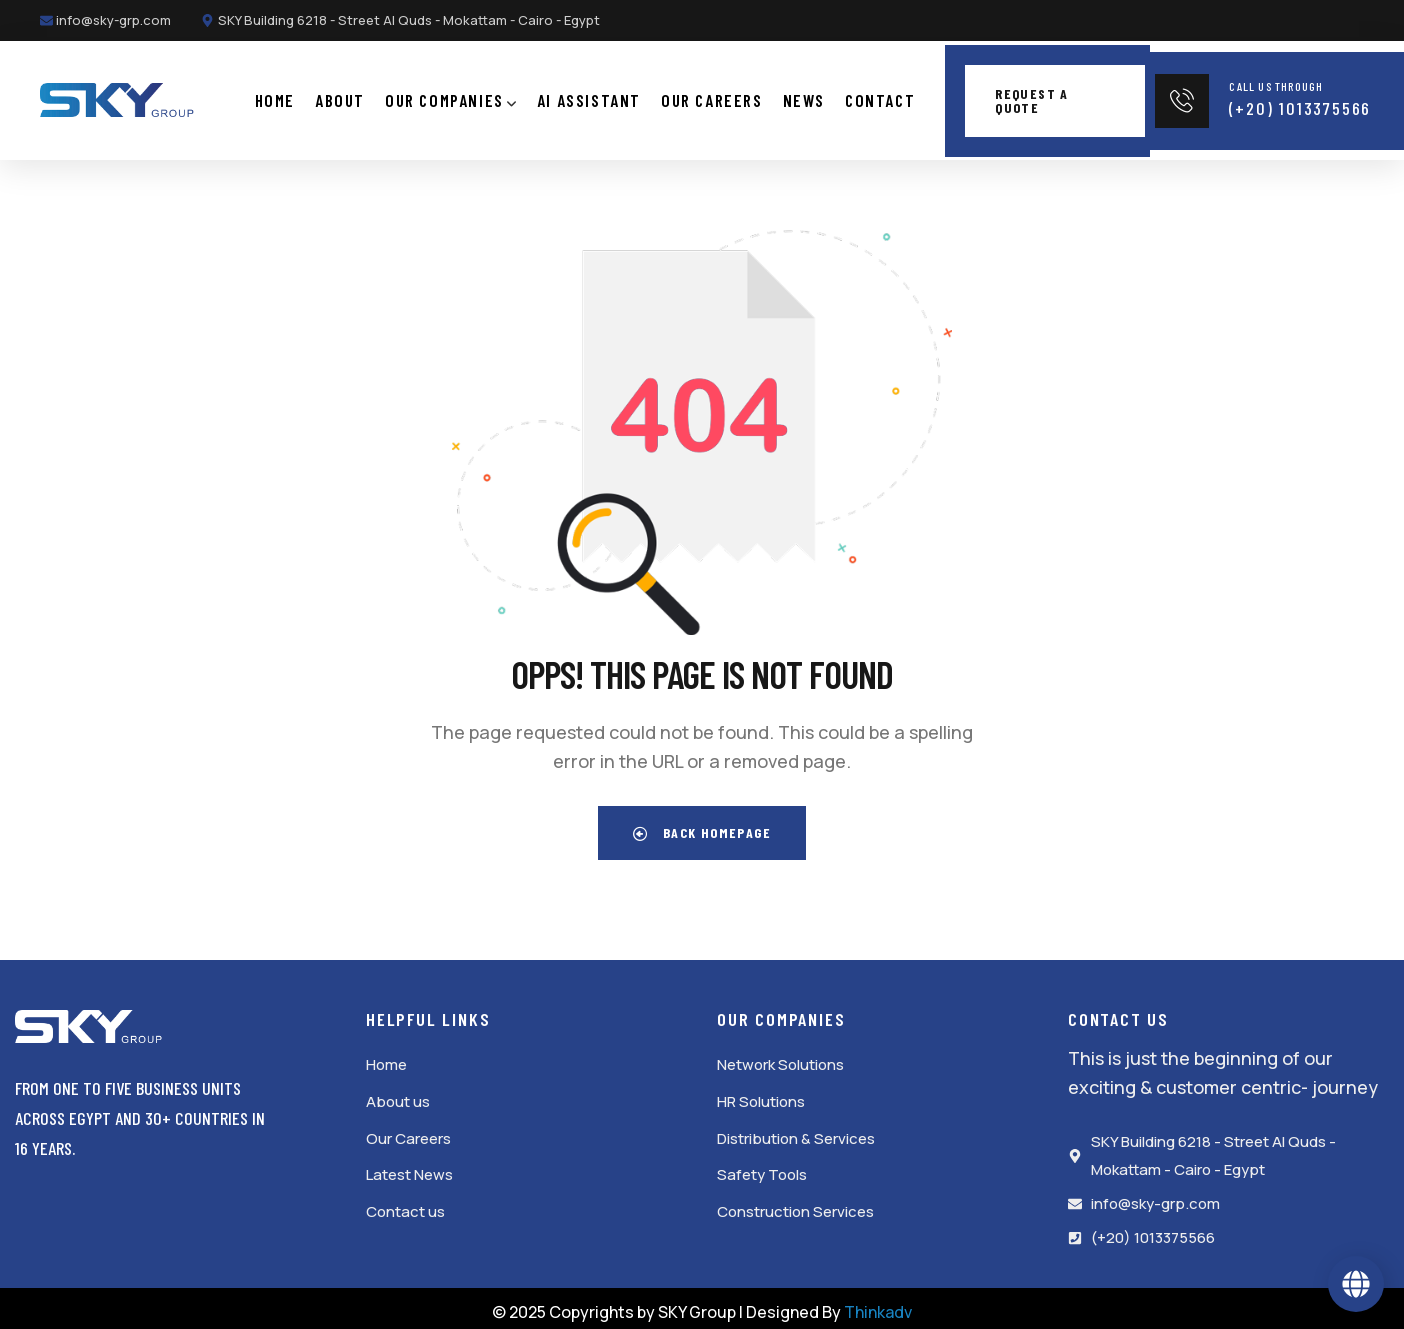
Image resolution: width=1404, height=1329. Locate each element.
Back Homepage (702, 825)
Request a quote (1032, 96)
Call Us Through (1276, 82)
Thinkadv (878, 1304)
